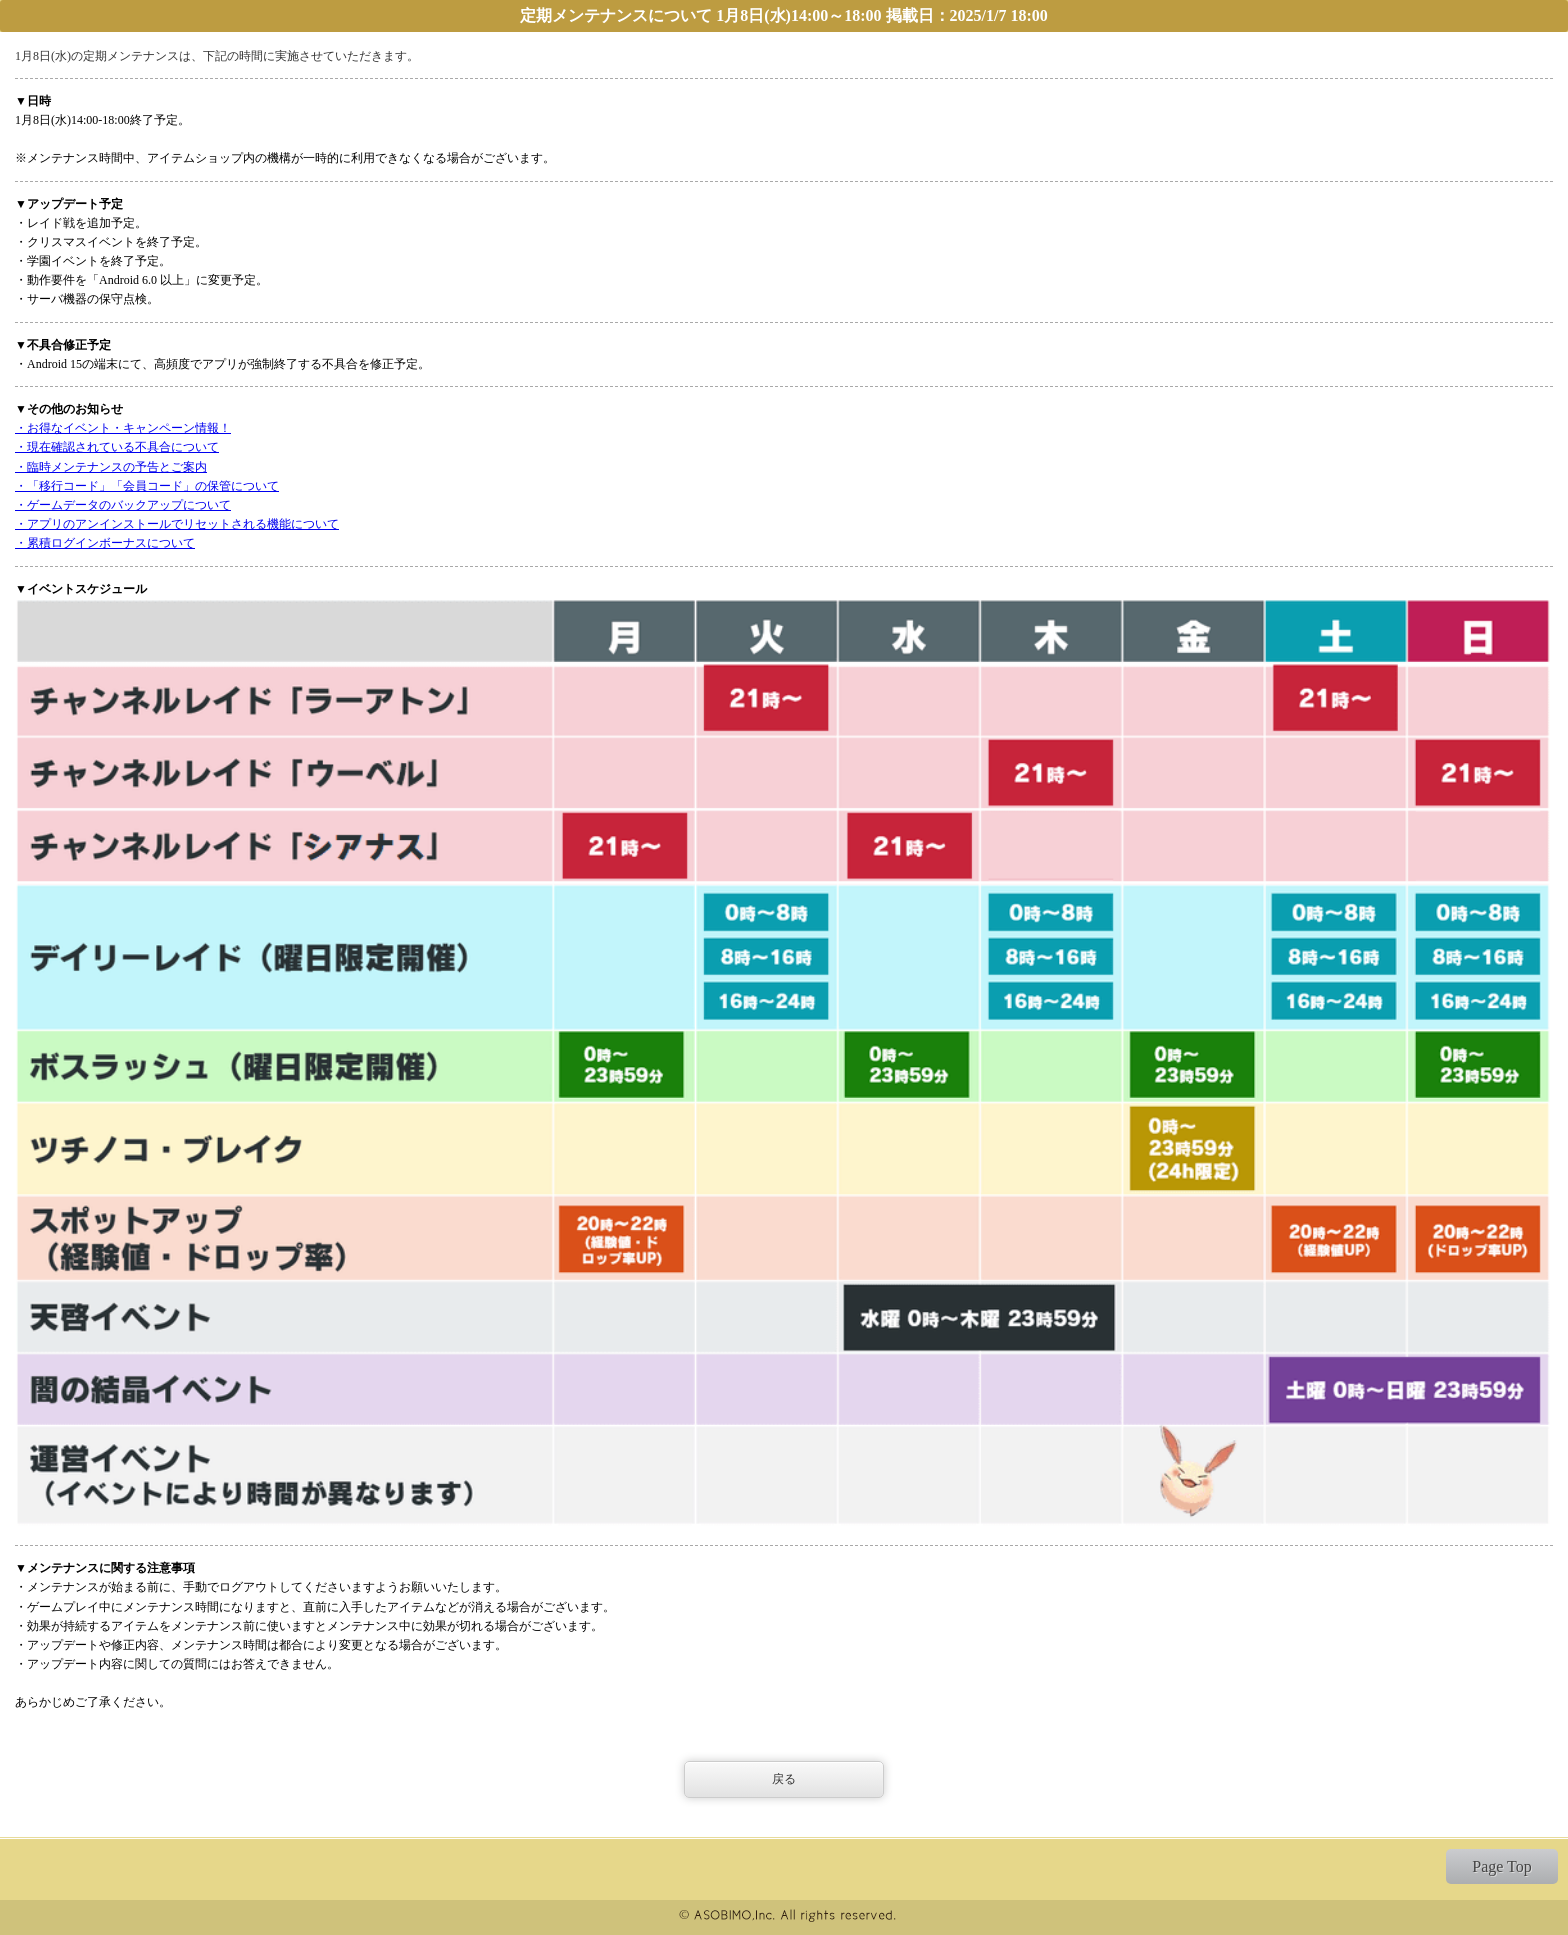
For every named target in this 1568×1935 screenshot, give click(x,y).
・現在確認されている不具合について (117, 447)
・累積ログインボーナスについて (105, 543)
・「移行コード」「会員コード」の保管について (147, 486)
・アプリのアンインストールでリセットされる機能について (177, 524)
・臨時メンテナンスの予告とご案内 (111, 467)
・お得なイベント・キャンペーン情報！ (123, 428)
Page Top (1501, 1866)
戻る (784, 1779)
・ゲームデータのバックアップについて (123, 505)
